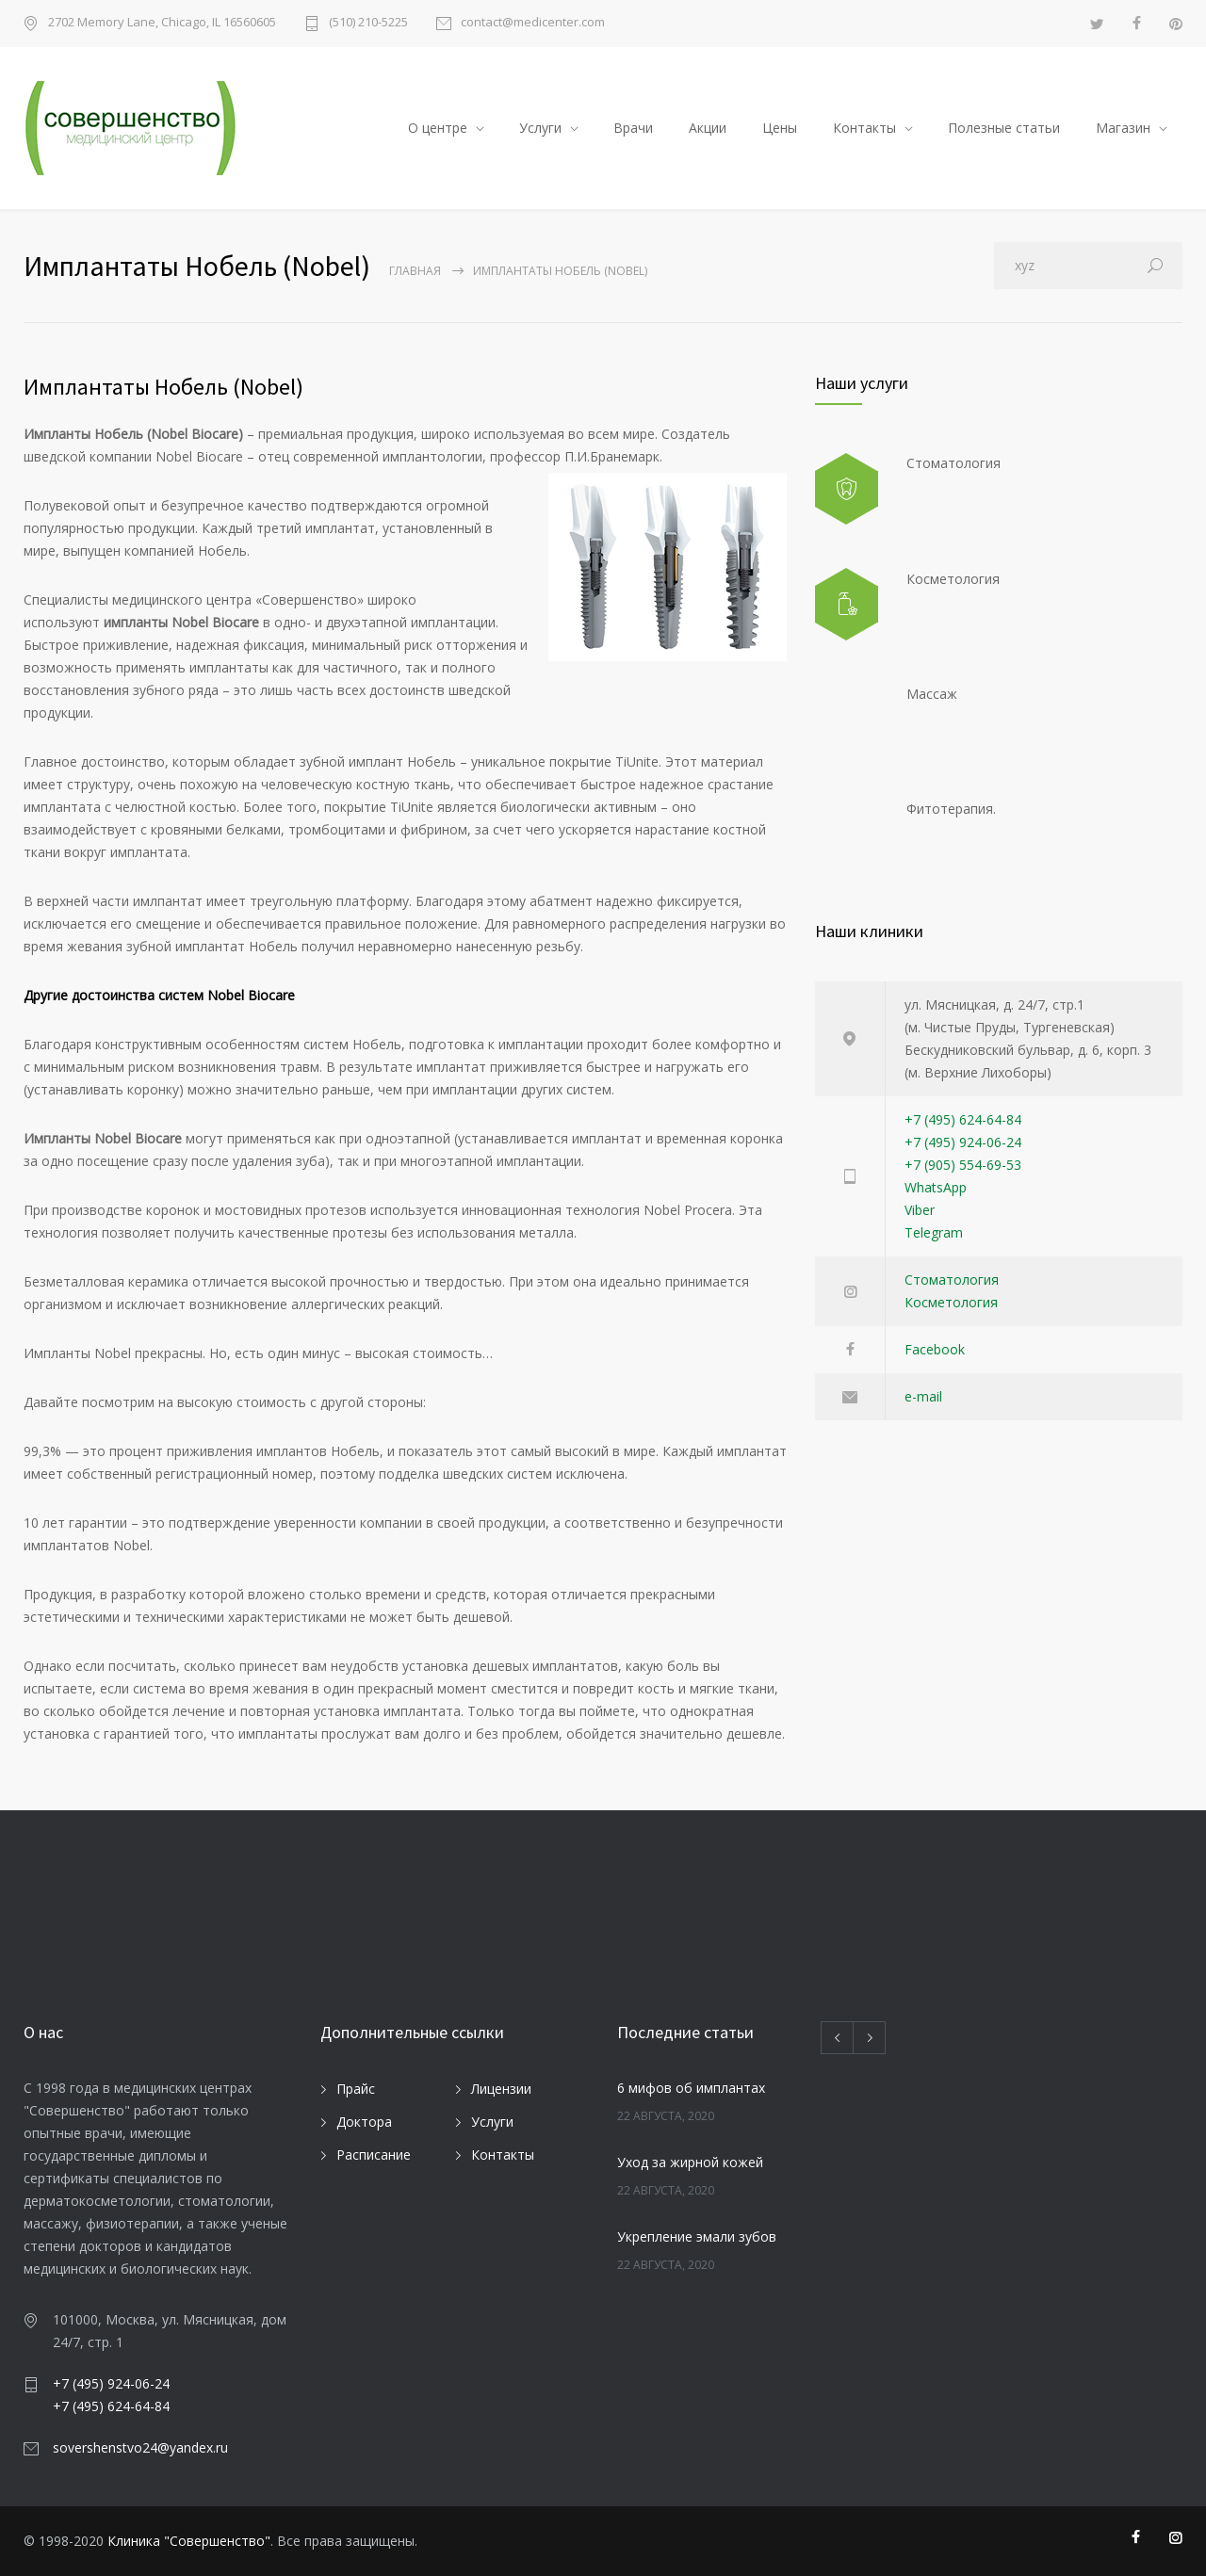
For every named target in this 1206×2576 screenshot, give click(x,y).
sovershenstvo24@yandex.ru (140, 2447)
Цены (779, 128)
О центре (437, 128)
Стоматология (951, 1279)
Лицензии (501, 2089)
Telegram (933, 1232)
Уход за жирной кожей (690, 2162)
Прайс (355, 2089)
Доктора (364, 2121)
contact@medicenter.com (533, 23)
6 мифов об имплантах (691, 2088)
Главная (415, 271)
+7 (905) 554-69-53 (962, 1165)
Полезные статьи (1004, 128)
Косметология (951, 1302)
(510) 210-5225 (368, 23)
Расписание (373, 2154)
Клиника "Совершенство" (188, 2541)
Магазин (1123, 128)
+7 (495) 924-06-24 (962, 1142)
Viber (919, 1210)
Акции (707, 128)
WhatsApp (935, 1187)
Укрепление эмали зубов (696, 2236)
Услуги (540, 128)
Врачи (633, 128)
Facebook (934, 1349)
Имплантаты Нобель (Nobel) (163, 386)
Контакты (864, 128)
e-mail (923, 1396)
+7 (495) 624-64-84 (962, 1119)
